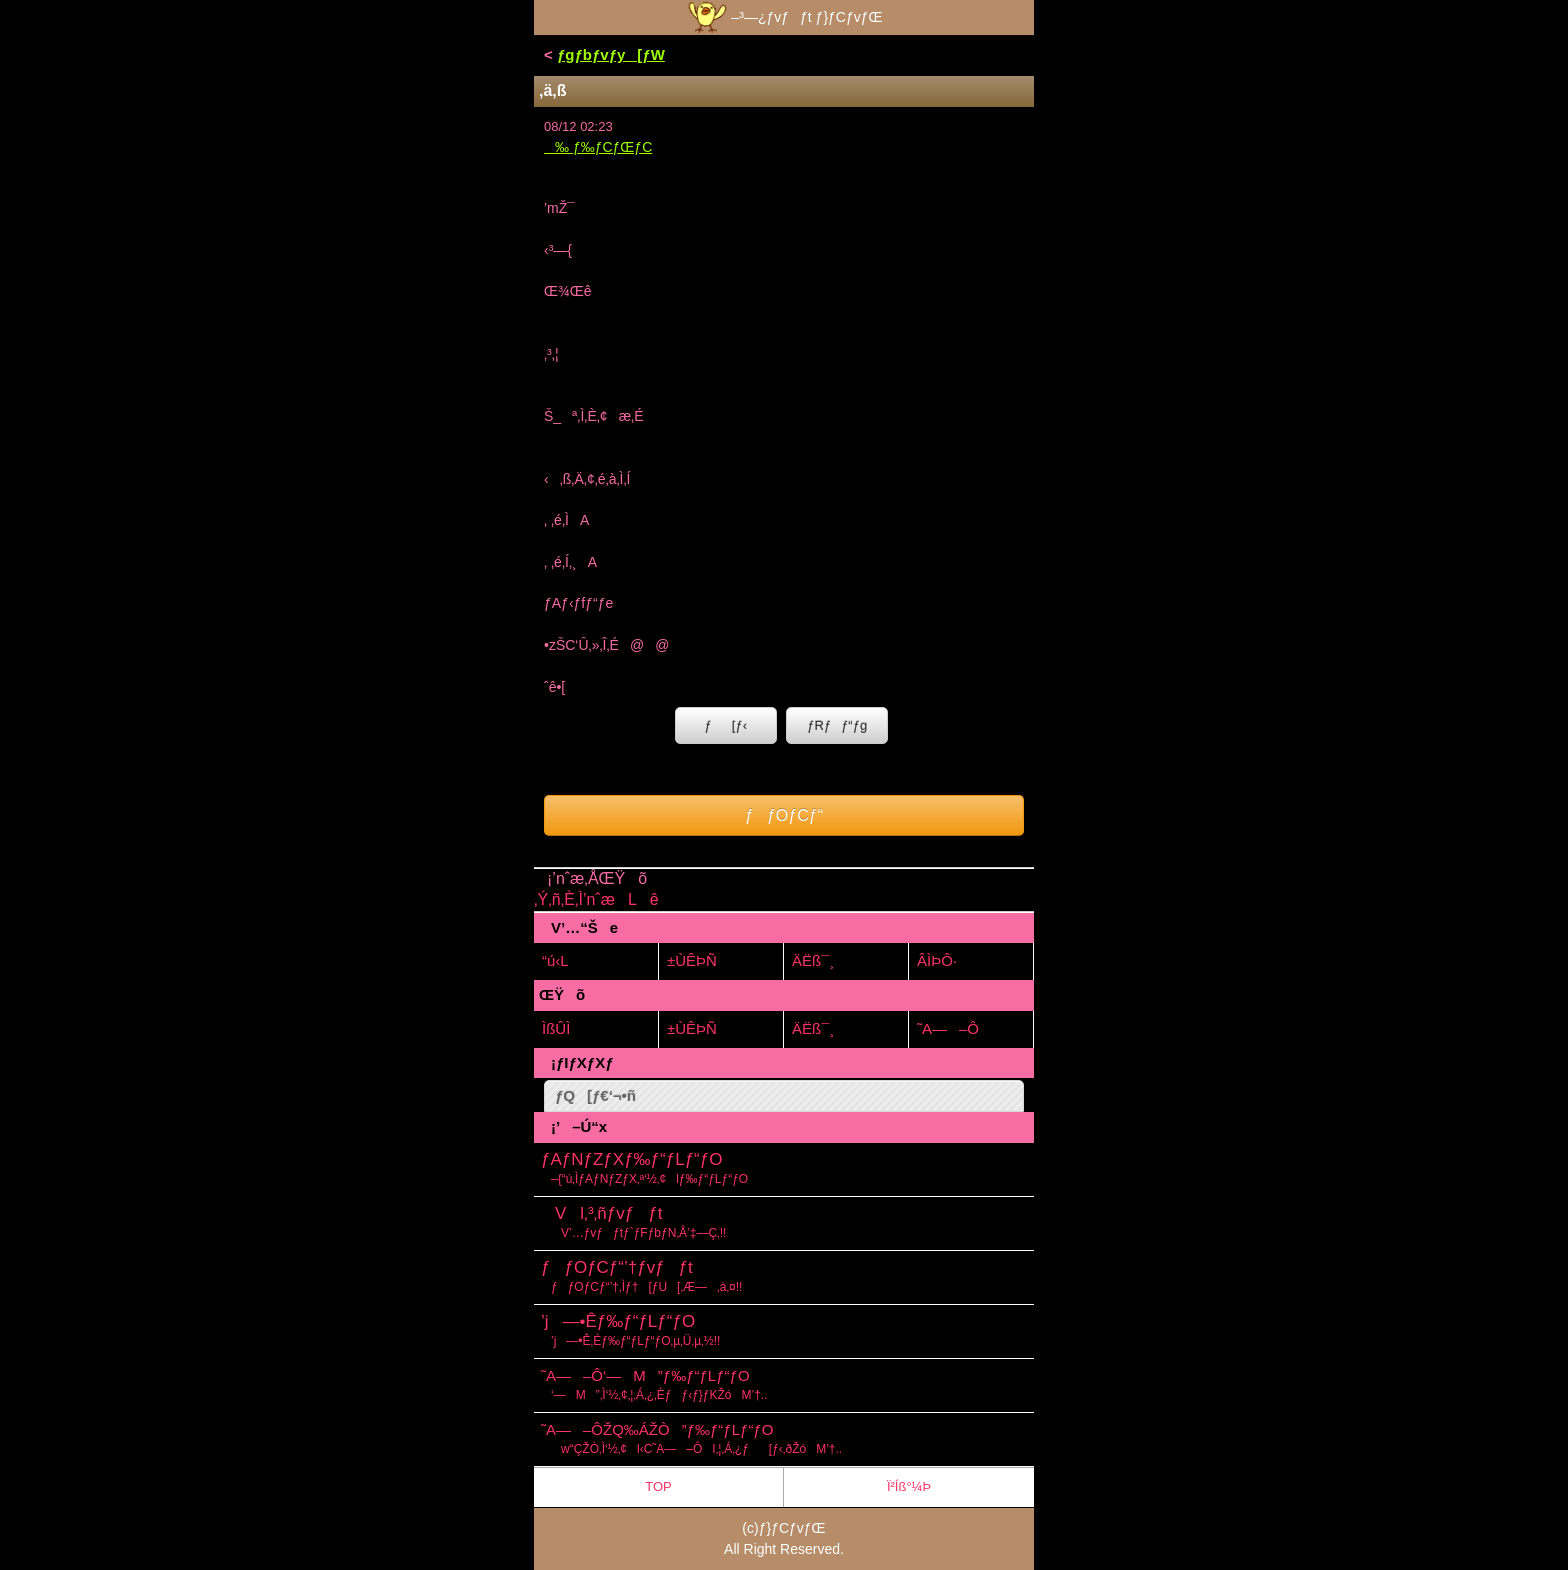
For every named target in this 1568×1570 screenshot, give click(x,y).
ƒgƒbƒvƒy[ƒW (611, 54)
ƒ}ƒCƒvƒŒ (792, 1528)
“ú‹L (555, 960)
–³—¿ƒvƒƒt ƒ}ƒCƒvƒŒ (783, 17)
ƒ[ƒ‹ (726, 725)
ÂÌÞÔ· (937, 960)
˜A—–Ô (948, 1028)
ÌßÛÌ (556, 1028)
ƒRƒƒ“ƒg (837, 725)
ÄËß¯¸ (813, 960)
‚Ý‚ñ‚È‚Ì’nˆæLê (596, 899)
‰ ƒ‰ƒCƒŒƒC (598, 147)
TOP (658, 1486)
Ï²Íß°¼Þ (909, 1486)
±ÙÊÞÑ (692, 960)
